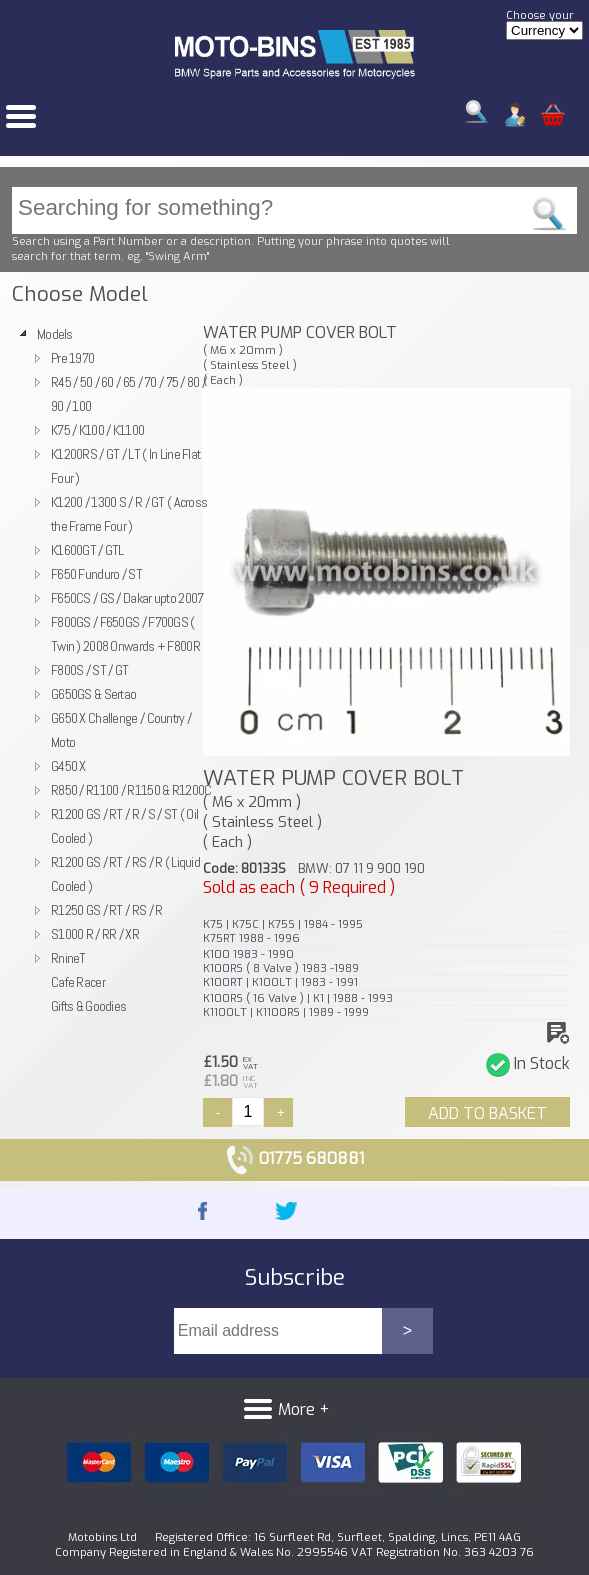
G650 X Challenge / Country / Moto (121, 730)
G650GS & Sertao (93, 694)
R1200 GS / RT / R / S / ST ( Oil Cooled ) (124, 826)
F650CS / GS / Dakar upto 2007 (127, 598)
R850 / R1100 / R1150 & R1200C (131, 790)
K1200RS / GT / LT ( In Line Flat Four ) (125, 466)
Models (55, 334)
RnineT (68, 958)
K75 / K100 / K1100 (97, 430)
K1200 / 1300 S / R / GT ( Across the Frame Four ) (129, 514)
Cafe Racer (78, 982)
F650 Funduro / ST (96, 574)
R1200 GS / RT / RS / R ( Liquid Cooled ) (125, 874)
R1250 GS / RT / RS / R (106, 910)
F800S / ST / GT (89, 670)
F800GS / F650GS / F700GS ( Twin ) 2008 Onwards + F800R (125, 634)
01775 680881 (294, 1158)
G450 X (68, 766)
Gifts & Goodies (88, 1006)
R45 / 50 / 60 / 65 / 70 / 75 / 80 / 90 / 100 (128, 394)
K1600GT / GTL (87, 550)
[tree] (103, 670)
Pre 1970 (72, 358)
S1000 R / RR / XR (95, 934)
